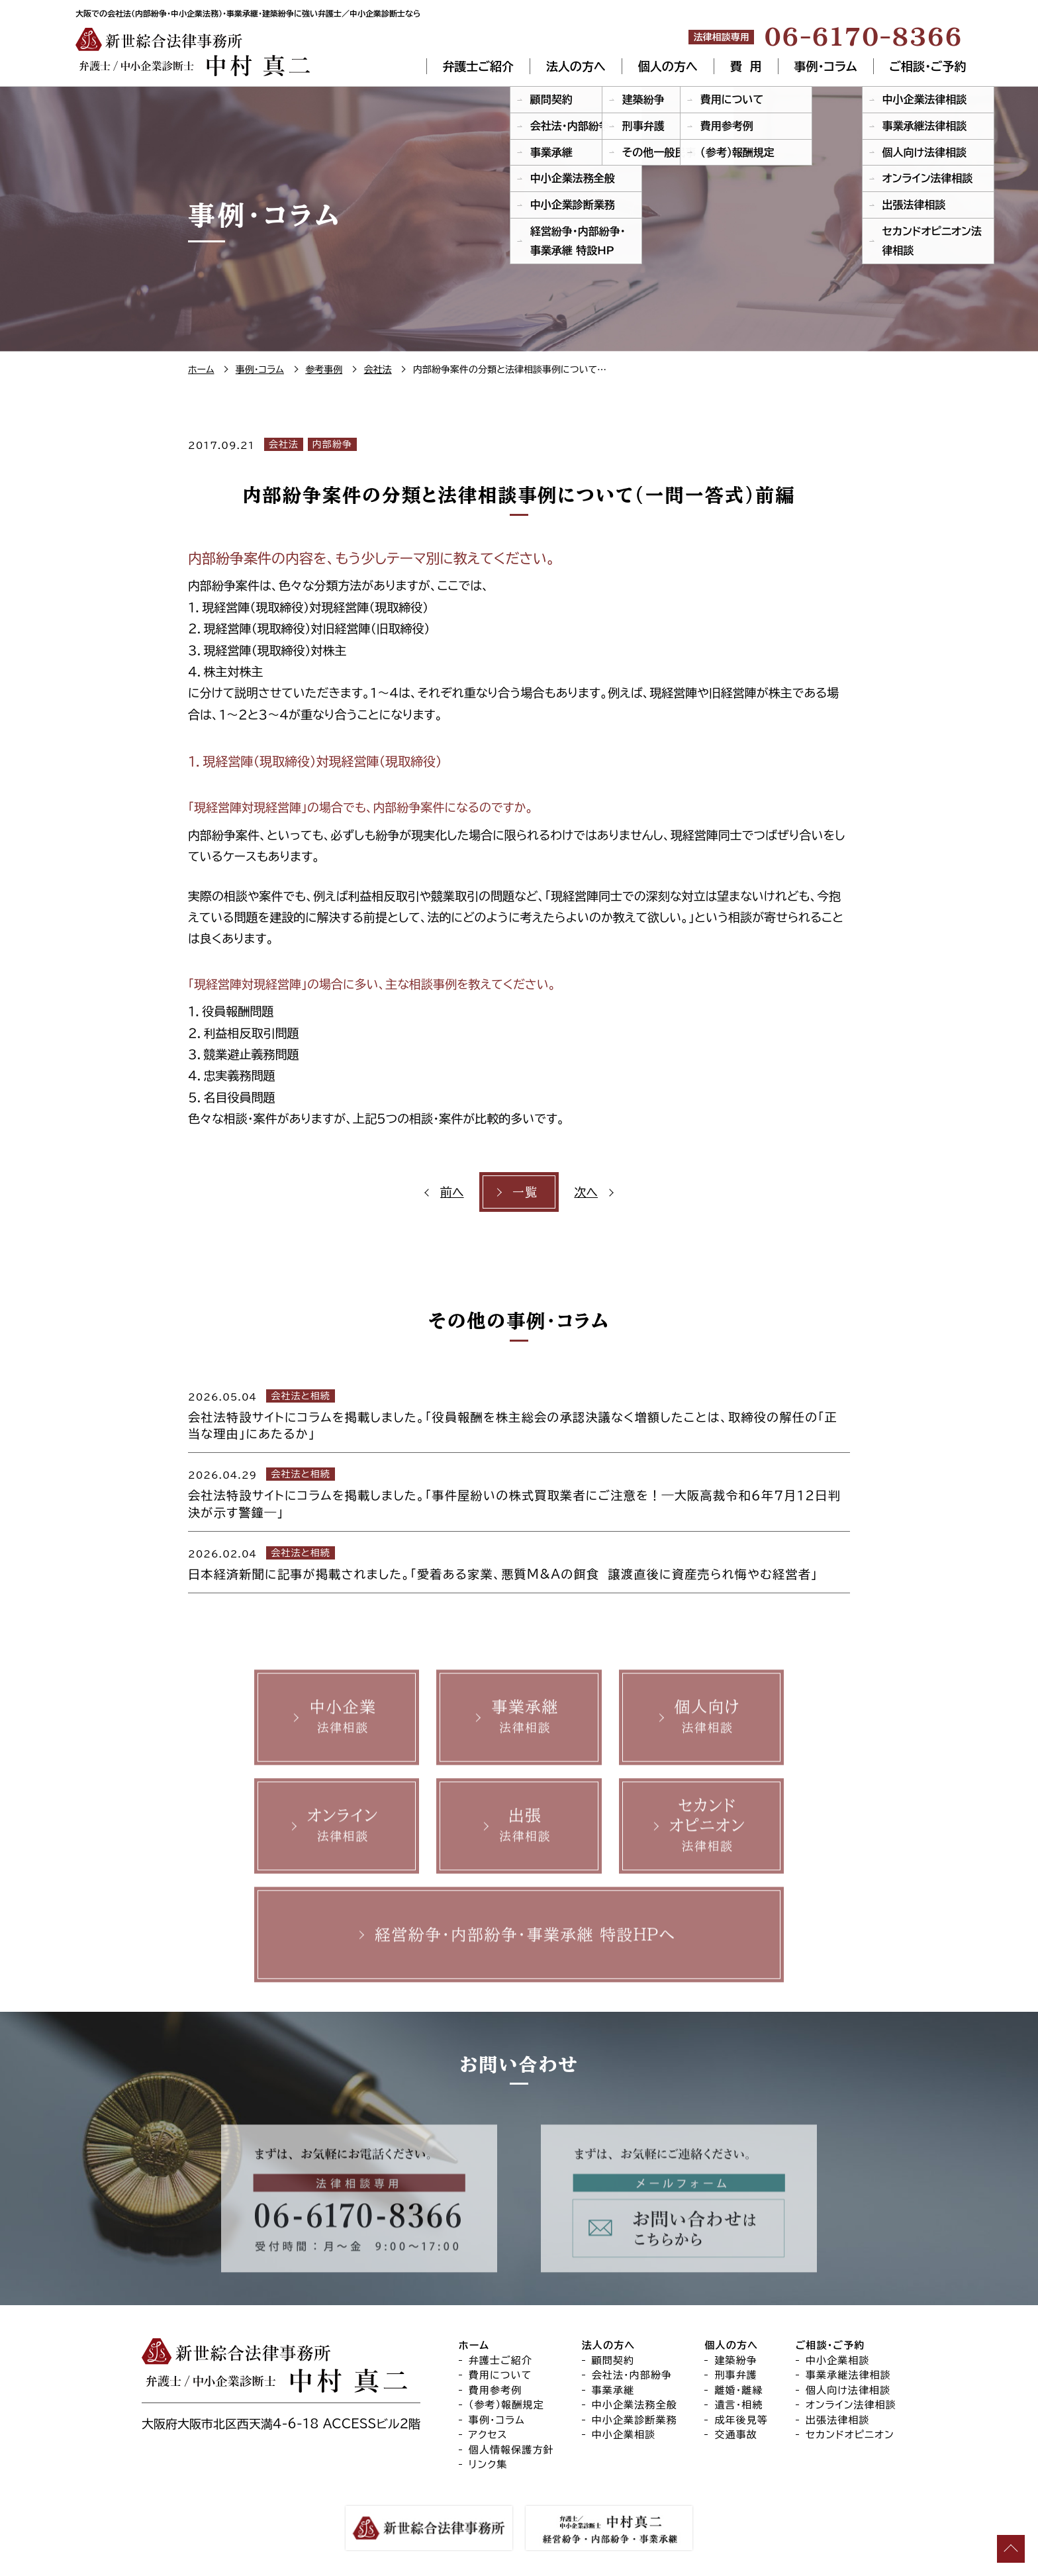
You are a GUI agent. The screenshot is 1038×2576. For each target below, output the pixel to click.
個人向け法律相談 (848, 2390)
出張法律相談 (838, 2420)
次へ (586, 1192)
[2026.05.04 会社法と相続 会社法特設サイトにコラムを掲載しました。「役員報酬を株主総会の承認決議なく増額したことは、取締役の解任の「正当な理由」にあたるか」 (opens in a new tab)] (519, 1414)
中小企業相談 (624, 2435)
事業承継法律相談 (848, 2376)
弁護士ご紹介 (477, 66)
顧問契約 (613, 2360)
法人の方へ (576, 66)
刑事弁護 (735, 2376)
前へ (452, 1192)
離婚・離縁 (738, 2390)
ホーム (474, 2346)
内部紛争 (332, 444)
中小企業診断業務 (634, 2420)
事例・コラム (825, 66)
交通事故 (735, 2435)
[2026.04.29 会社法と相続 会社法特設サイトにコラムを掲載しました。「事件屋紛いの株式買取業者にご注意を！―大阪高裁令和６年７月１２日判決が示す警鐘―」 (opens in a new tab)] (519, 1492)
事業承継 (613, 2390)
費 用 (746, 66)
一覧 (525, 1192)
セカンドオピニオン (850, 2435)
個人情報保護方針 (511, 2450)
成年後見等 (741, 2420)
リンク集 (488, 2465)
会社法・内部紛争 (632, 2376)
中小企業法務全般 (634, 2405)
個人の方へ (668, 66)
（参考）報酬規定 (506, 2405)
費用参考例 (495, 2390)
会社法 (284, 444)
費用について (500, 2376)
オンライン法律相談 (851, 2405)
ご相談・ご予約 (928, 66)
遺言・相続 (738, 2405)
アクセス (488, 2435)
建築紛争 (735, 2360)
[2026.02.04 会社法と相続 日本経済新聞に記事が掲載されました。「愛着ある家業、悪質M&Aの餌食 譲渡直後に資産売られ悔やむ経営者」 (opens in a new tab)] (519, 1562)
